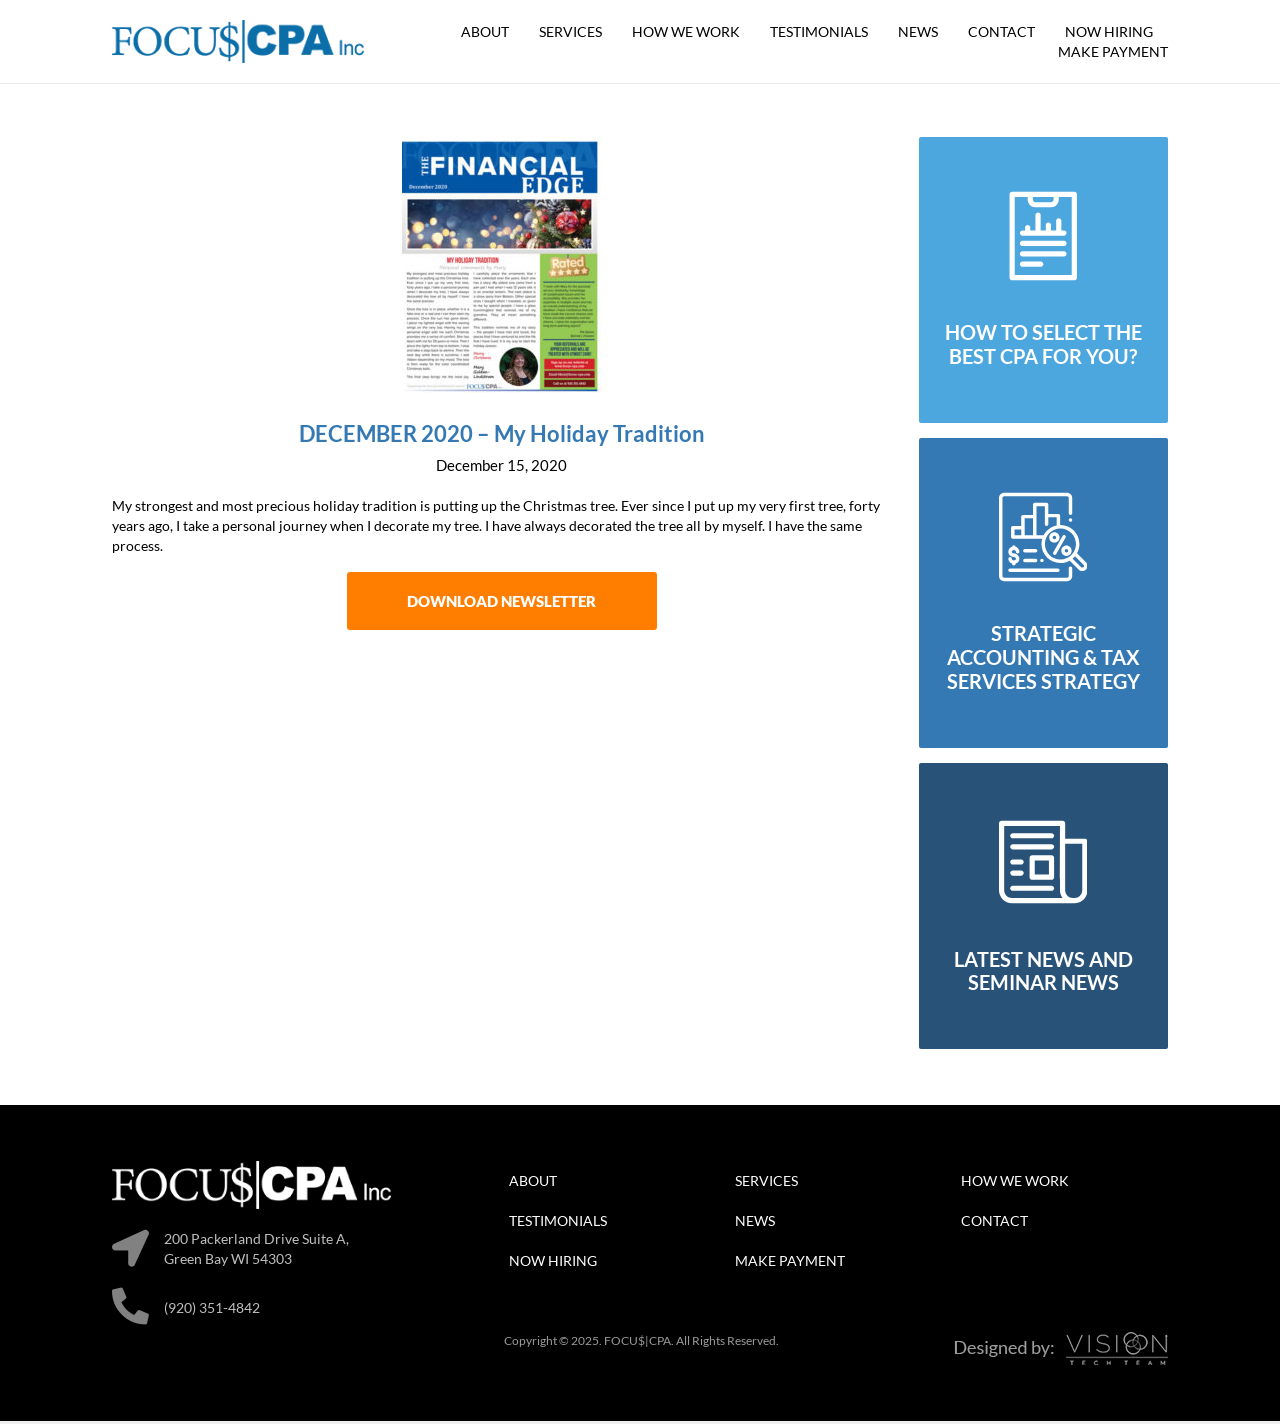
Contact (1001, 31)
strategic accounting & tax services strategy (1043, 661)
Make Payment (1113, 51)
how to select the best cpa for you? (1043, 347)
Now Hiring (1109, 31)
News (918, 31)
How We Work (686, 31)
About (485, 31)
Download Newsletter (501, 604)
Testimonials (819, 31)
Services (570, 31)
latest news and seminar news (1043, 974)
